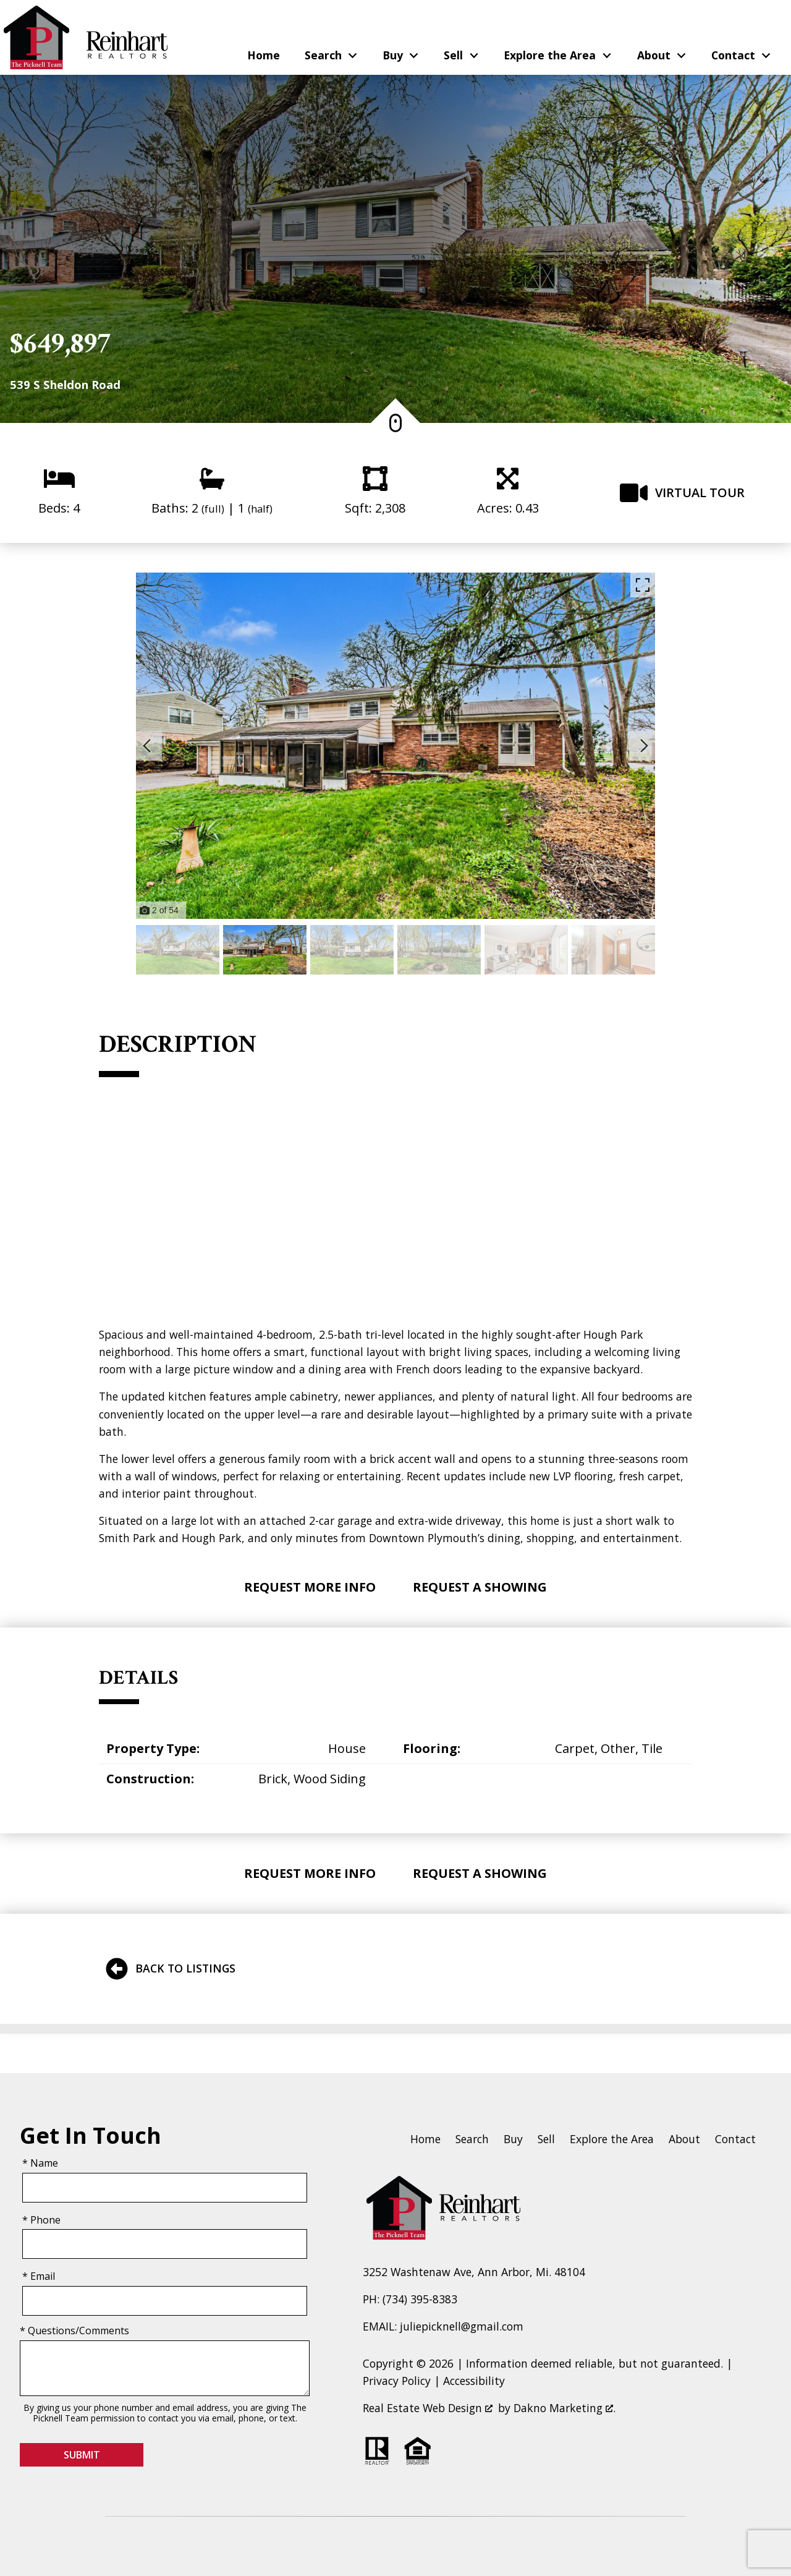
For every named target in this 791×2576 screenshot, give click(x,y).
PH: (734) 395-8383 (410, 2299)
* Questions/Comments (74, 2330)
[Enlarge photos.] (642, 585)
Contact (735, 2138)
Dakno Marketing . (564, 2407)
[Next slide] (644, 746)
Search (472, 2138)
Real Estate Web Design (428, 2407)
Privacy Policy (397, 2380)
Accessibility (474, 2380)
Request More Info (310, 1587)
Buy (513, 2138)
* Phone (41, 2220)
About (684, 2138)
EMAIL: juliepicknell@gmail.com (443, 2326)
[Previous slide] (147, 746)
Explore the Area (612, 2138)
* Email (38, 2276)
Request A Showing (480, 1587)
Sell (546, 2138)
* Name (40, 2163)
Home (263, 55)
